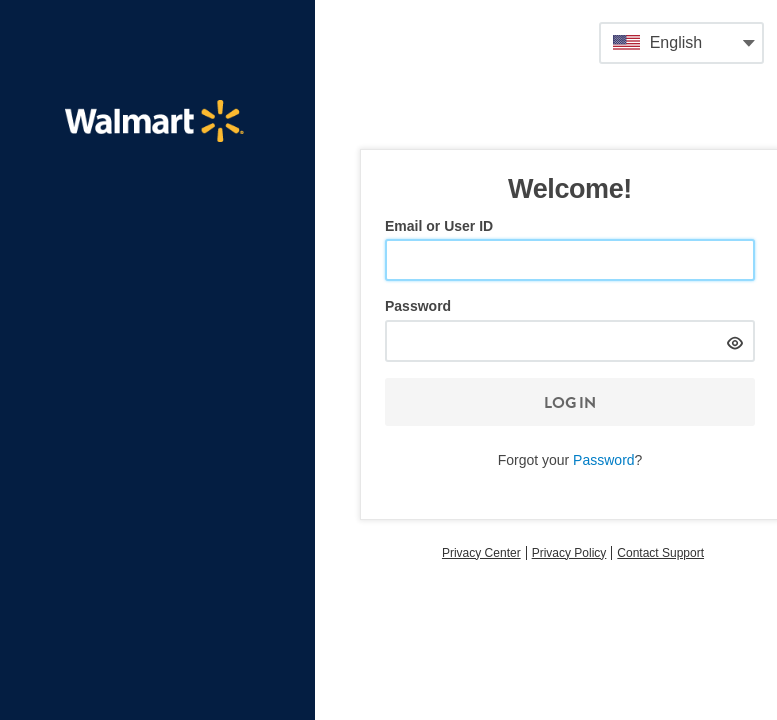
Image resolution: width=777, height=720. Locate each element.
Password (418, 306)
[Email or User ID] (570, 260)
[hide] (734, 340)
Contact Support (660, 553)
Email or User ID (439, 226)
